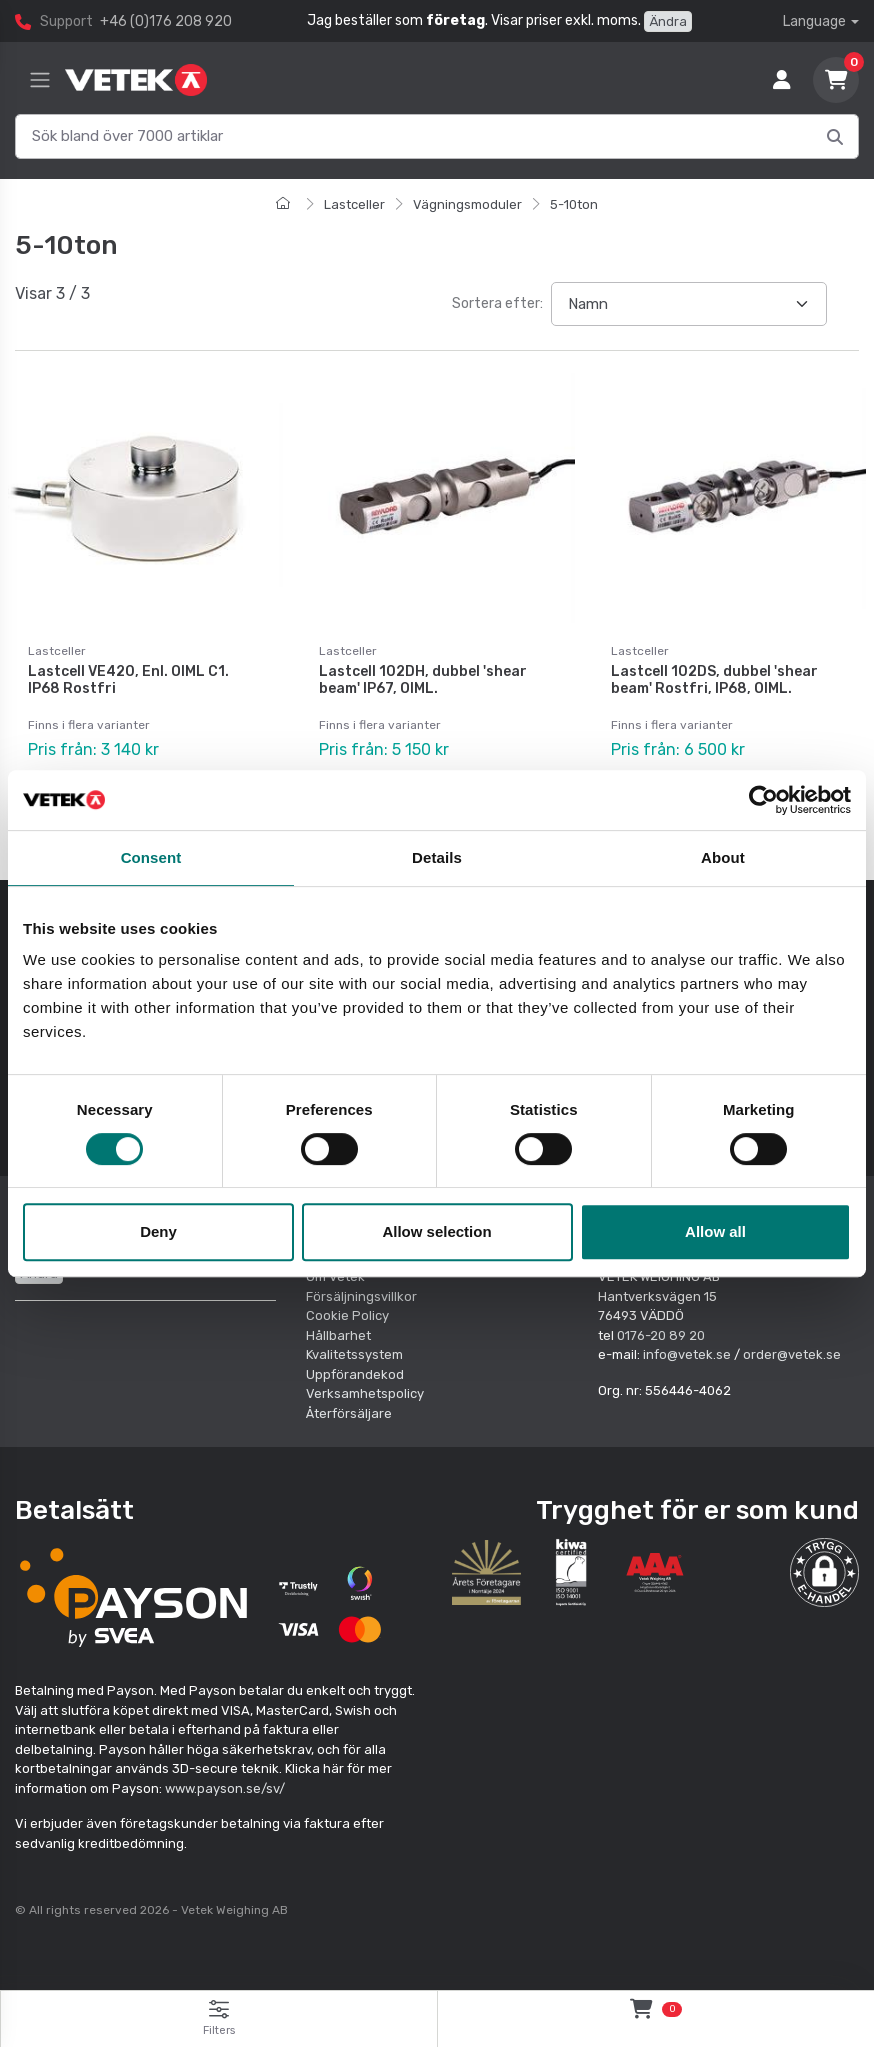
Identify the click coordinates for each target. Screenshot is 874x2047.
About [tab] (723, 857)
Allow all (715, 1231)
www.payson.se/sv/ (225, 1788)
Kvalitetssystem (354, 1354)
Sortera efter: (497, 303)
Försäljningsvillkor (361, 1296)
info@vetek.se (687, 1354)
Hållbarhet (338, 1335)
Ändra (668, 21)
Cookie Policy (347, 1315)
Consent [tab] (151, 857)
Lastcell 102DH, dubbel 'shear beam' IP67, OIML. (423, 680)
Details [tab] (437, 857)
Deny (158, 1231)
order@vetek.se (792, 1354)
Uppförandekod (355, 1374)
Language (814, 21)
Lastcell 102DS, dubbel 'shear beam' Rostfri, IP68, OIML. (714, 680)
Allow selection (436, 1231)
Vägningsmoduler (467, 204)
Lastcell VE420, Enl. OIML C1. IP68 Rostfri (128, 680)
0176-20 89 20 (661, 1335)
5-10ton (574, 204)
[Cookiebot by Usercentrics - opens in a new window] (763, 800)
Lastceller (354, 204)
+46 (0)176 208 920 (166, 21)
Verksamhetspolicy (365, 1393)
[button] (824, 1572)
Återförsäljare (349, 1413)
